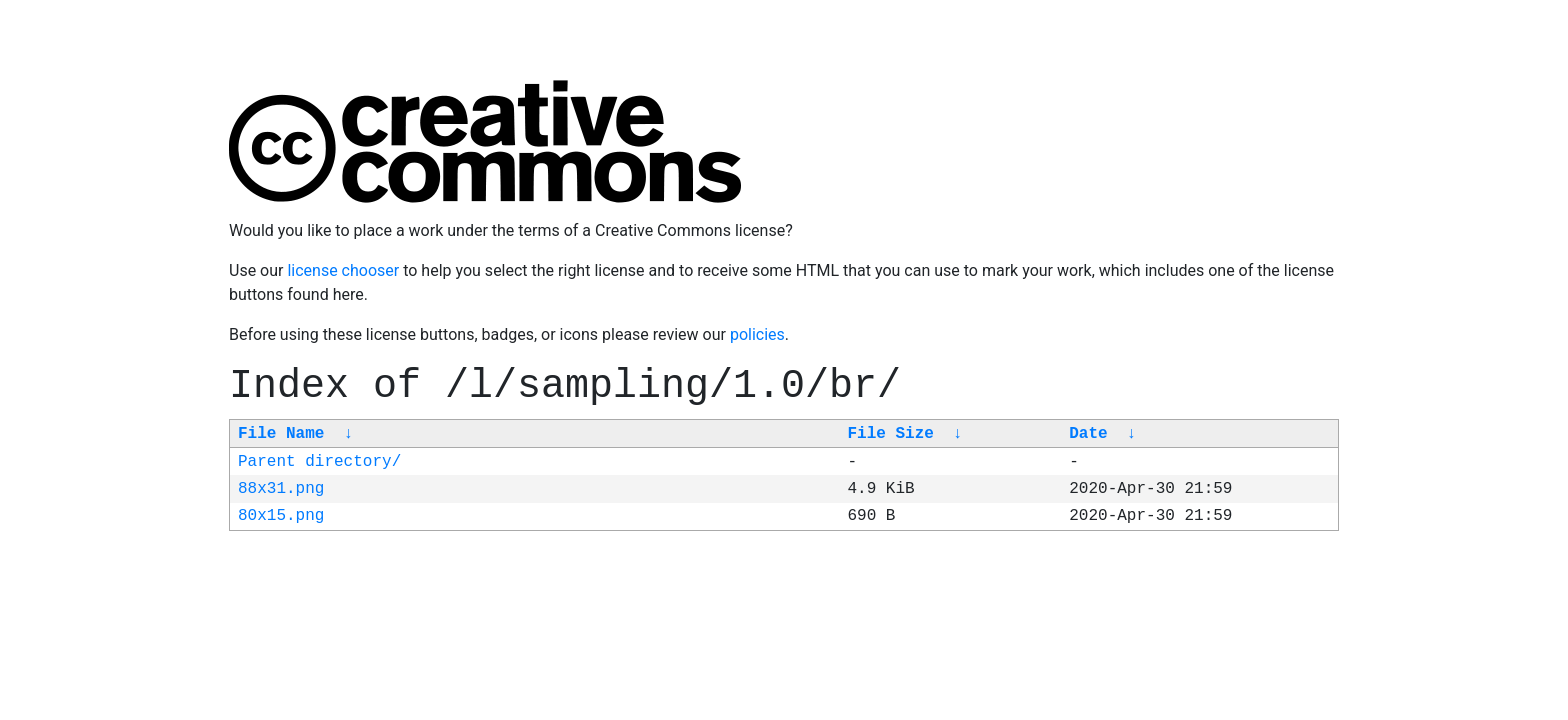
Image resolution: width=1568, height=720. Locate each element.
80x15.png (281, 516)
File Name (281, 434)
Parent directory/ (319, 462)
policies (757, 334)
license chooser (343, 270)
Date (1088, 434)
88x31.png (281, 489)
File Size (890, 434)
